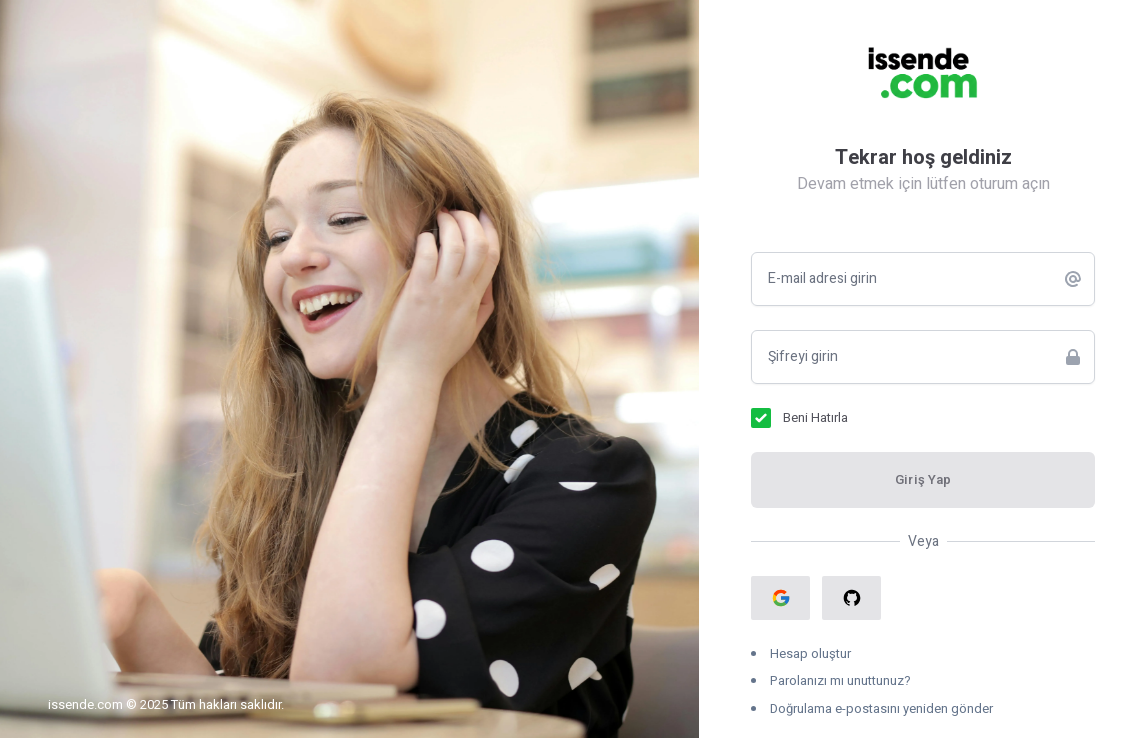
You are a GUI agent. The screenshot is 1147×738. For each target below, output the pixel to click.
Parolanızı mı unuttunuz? (840, 680)
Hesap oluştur (810, 653)
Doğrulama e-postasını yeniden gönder (881, 708)
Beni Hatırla (815, 417)
